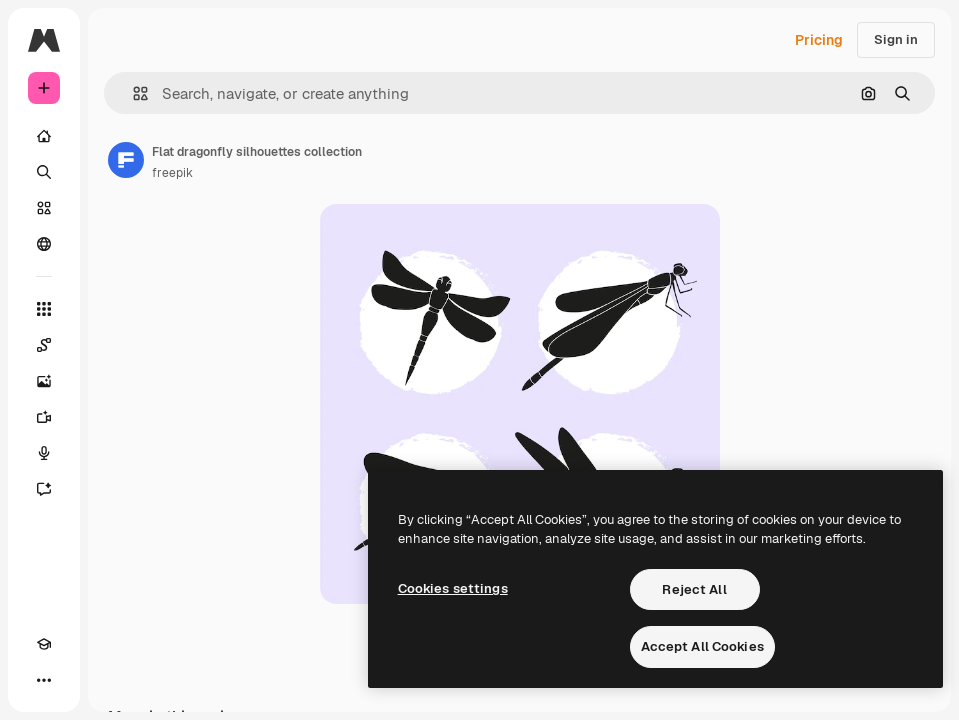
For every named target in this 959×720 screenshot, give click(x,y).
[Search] (44, 172)
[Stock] (44, 208)
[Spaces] (44, 345)
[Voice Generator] (44, 453)
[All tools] (44, 309)
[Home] (44, 136)
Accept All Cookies (702, 646)
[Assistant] (44, 489)
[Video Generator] (44, 417)
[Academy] (44, 644)
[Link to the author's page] (126, 160)
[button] (132, 93)
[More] (44, 680)
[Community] (44, 244)
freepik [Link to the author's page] (172, 173)
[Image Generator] (44, 381)
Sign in (896, 39)
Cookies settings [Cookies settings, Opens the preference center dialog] (453, 588)
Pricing (819, 40)
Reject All (694, 589)
